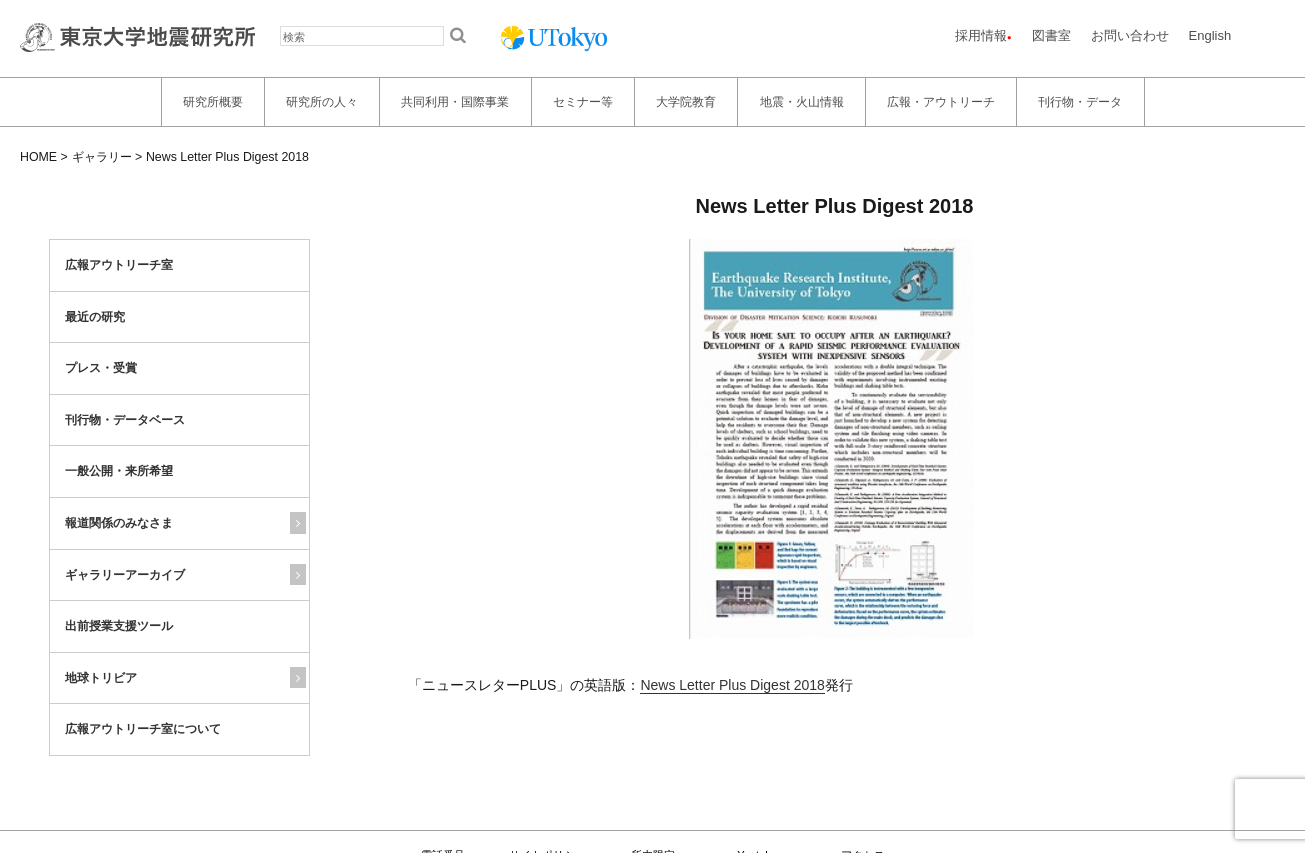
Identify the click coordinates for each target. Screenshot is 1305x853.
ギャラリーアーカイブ (125, 575)
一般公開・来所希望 (119, 471)
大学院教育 (686, 101)
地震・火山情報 (802, 101)
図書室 (1051, 35)
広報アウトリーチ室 (119, 265)
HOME (38, 157)
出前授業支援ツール (119, 626)
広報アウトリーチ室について (143, 729)
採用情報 (981, 35)
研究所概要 (213, 101)
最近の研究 (95, 317)
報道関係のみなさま (119, 523)
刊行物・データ (1080, 101)
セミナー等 (583, 101)
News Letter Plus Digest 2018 (732, 685)
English (1210, 35)
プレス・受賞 (101, 368)
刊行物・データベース (125, 420)
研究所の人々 (322, 101)
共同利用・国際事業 (455, 101)
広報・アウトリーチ (941, 101)
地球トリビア (101, 678)
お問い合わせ (1130, 35)
